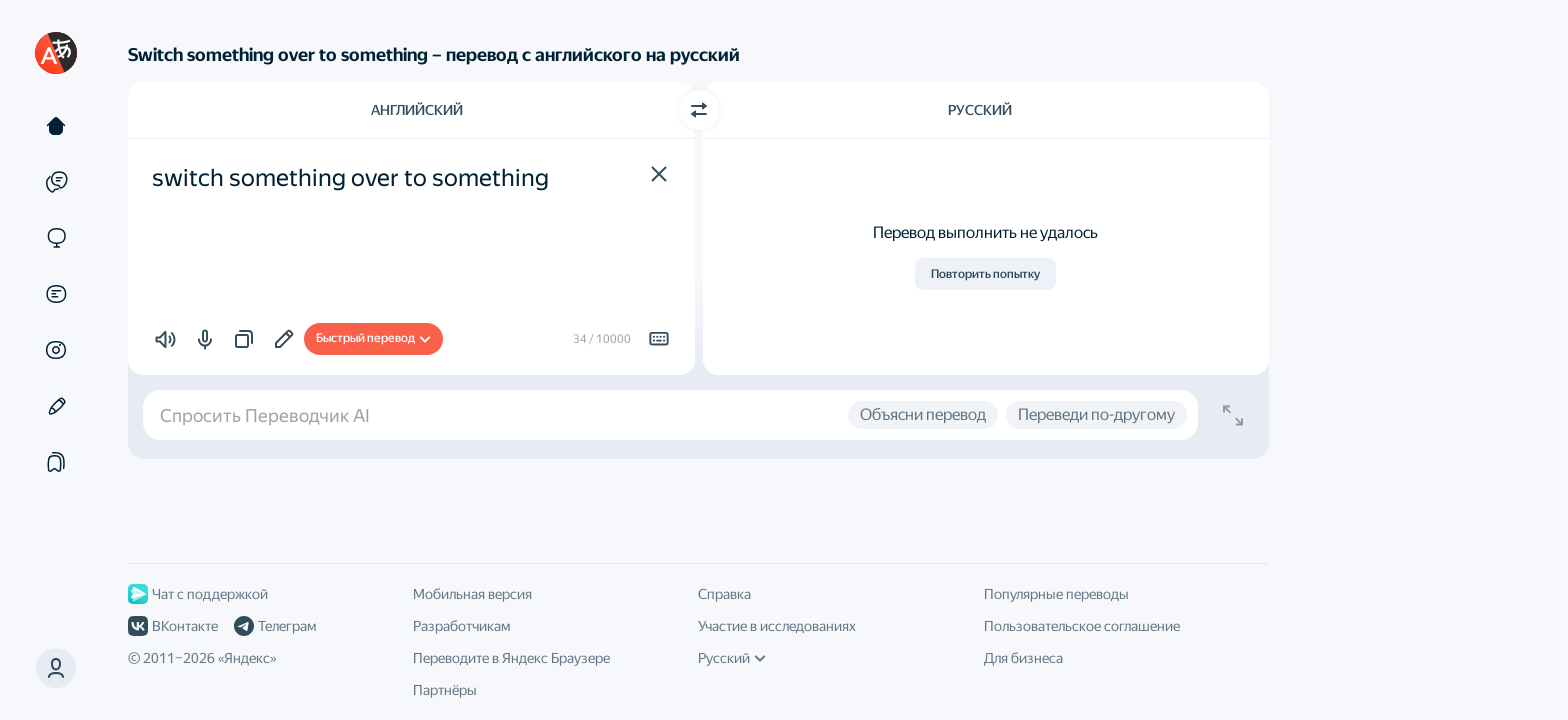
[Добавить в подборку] (284, 339)
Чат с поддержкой (198, 594)
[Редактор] (56, 406)
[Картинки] (56, 350)
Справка (724, 594)
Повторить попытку (985, 274)
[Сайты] (56, 238)
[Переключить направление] (699, 110)
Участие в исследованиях (777, 626)
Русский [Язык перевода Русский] (980, 110)
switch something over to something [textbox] (350, 178)
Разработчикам (461, 626)
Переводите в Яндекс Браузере (511, 658)
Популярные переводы (1056, 594)
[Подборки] (56, 462)
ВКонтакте (173, 626)
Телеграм (275, 626)
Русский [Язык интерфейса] (732, 658)
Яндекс (247, 658)
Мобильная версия (472, 594)
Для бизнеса (1023, 658)
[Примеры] (56, 182)
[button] (659, 174)
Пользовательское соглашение (1082, 626)
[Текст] (56, 126)
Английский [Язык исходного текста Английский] (417, 110)
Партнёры (445, 690)
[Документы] (56, 294)
